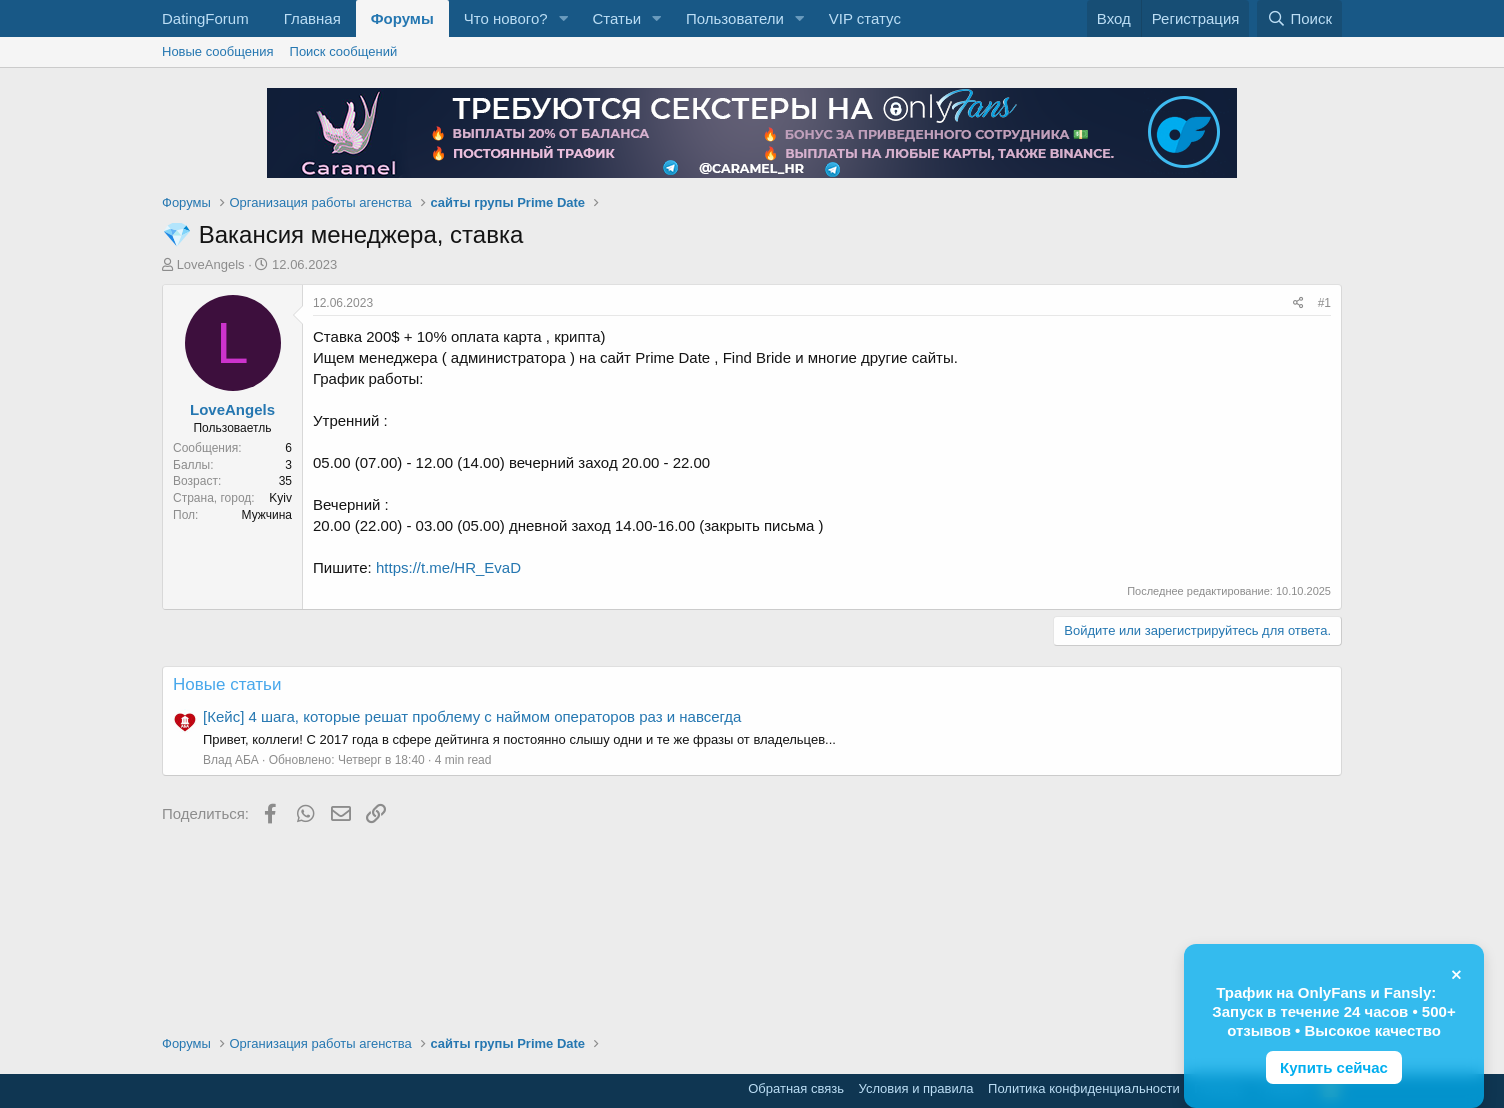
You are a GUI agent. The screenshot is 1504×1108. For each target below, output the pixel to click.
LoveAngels (211, 264)
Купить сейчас (1334, 1067)
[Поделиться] (1298, 303)
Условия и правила (916, 1088)
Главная (312, 18)
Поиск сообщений (344, 51)
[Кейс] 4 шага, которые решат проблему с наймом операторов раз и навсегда (472, 716)
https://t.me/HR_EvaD (448, 567)
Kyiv (280, 498)
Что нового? (506, 18)
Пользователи (735, 18)
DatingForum (205, 18)
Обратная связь (796, 1088)
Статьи (616, 18)
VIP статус (865, 18)
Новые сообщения (218, 51)
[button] (563, 18)
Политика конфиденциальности (1084, 1088)
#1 (1324, 303)
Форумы (402, 18)
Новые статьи (227, 684)
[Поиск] (1299, 18)
